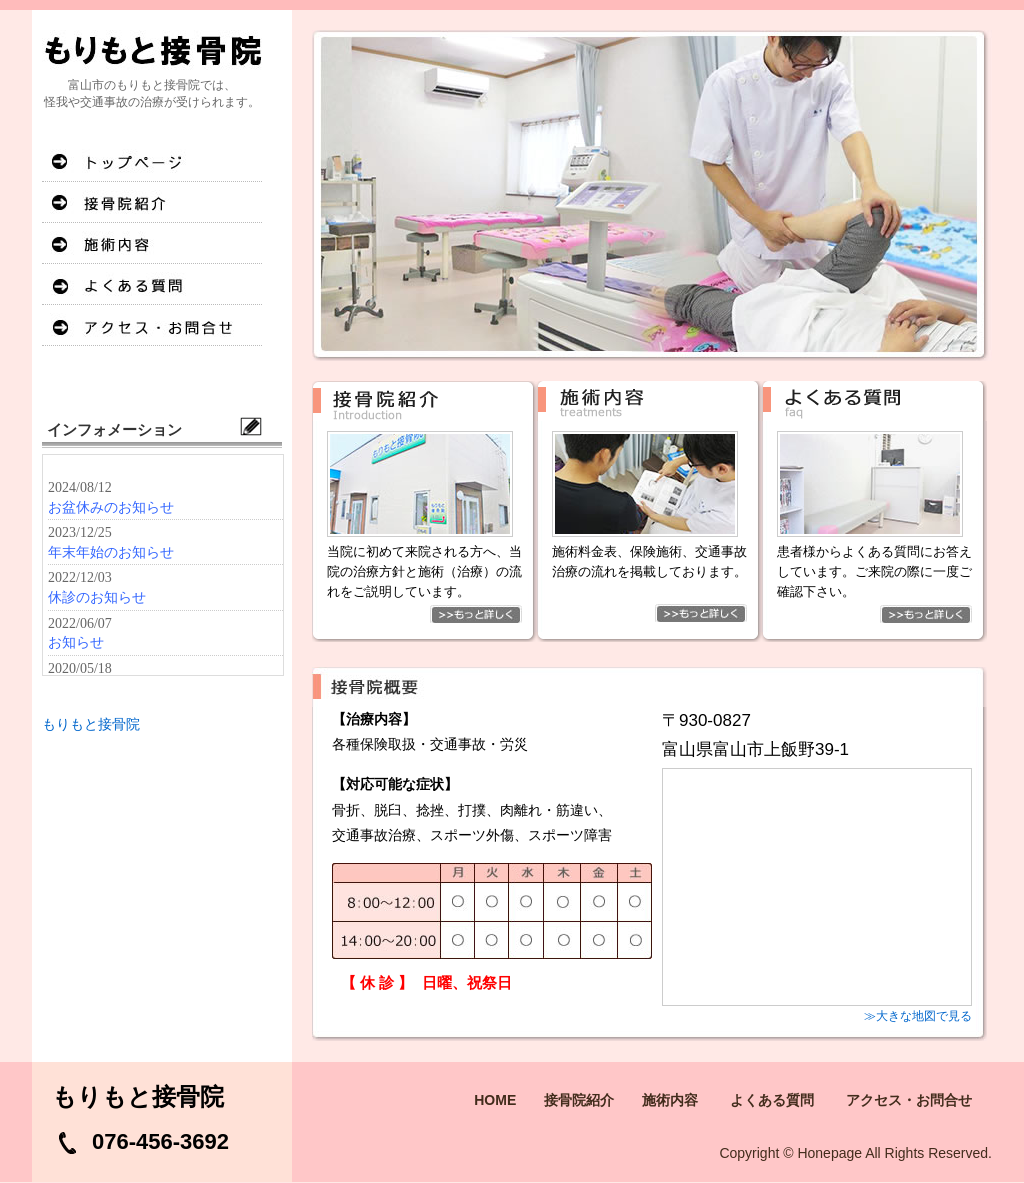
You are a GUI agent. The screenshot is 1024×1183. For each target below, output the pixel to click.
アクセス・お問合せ (152, 325)
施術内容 (152, 243)
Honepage (829, 1153)
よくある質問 (152, 284)
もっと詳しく (424, 614)
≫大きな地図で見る (918, 1016)
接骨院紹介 (152, 202)
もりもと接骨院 (91, 724)
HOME (152, 161)
